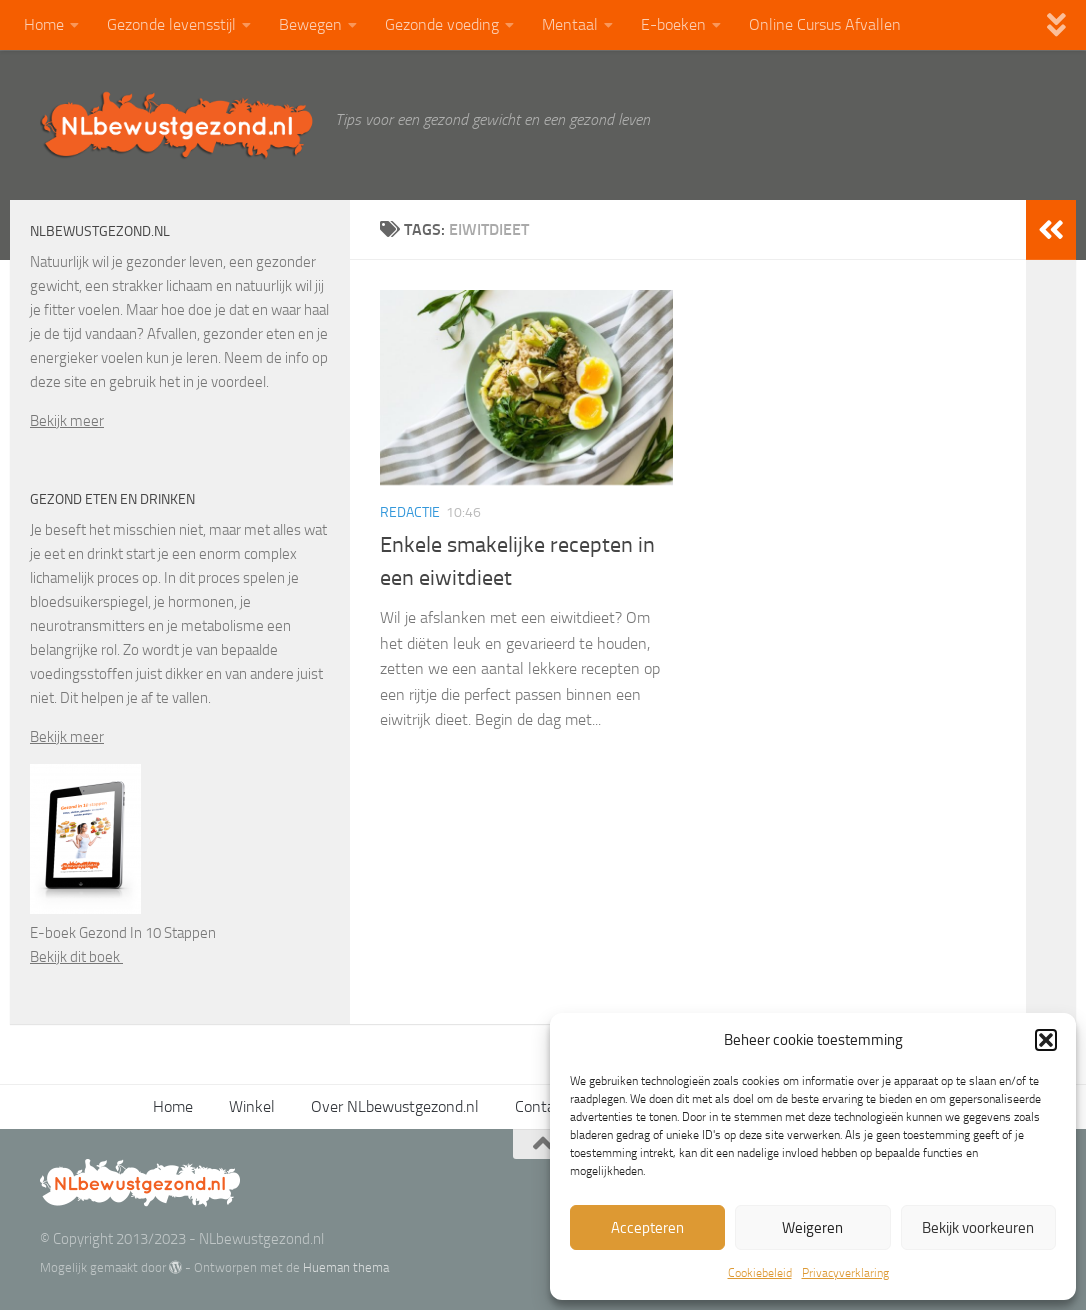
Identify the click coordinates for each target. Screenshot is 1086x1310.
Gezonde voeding (442, 24)
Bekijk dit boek (76, 957)
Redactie (410, 512)
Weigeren (812, 1228)
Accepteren (647, 1228)
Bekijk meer (67, 421)
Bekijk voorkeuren (978, 1228)
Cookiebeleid (760, 1273)
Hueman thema (346, 1267)
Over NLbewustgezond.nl (395, 1106)
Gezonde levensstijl (171, 24)
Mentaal (570, 24)
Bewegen (310, 24)
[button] (1046, 1040)
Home (44, 24)
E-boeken (673, 24)
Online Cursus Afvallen (825, 24)
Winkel (252, 1106)
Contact (541, 1106)
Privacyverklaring (845, 1273)
